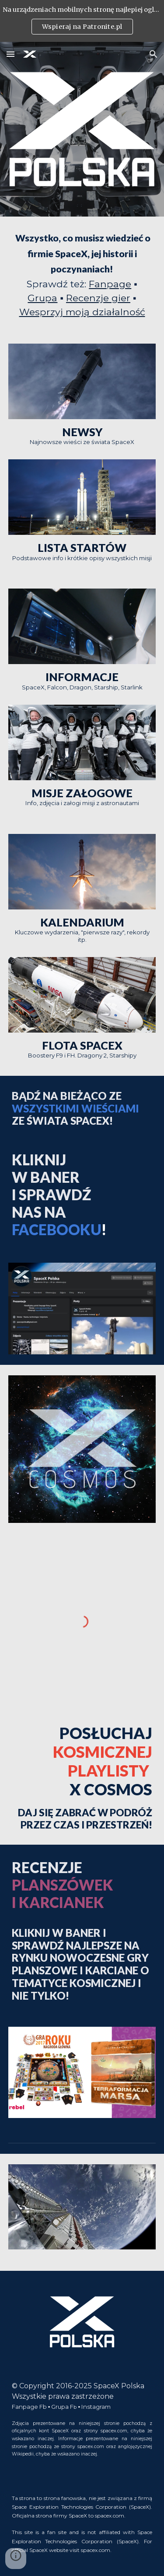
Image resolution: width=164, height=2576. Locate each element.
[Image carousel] (82, 2212)
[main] (82, 275)
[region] (82, 21)
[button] (10, 54)
